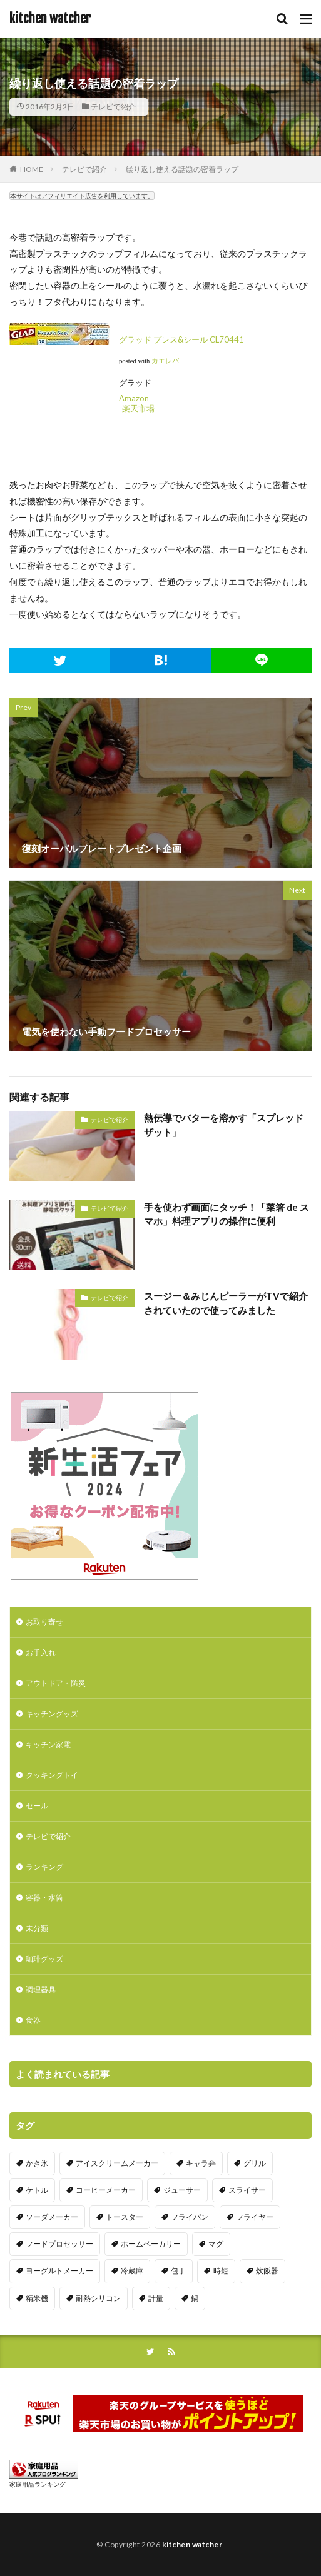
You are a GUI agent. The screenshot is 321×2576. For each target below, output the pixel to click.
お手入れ (41, 1652)
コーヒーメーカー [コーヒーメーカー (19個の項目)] (106, 2190)
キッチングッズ (52, 1713)
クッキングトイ (52, 1775)
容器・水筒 (44, 1897)
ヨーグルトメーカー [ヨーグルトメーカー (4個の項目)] (59, 2270)
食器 (33, 2020)
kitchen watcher (50, 19)
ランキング (44, 1867)
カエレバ (165, 361)
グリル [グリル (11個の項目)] (254, 2163)
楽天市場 (138, 408)
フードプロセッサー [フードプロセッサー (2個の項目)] (59, 2243)
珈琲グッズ (44, 1958)
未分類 (37, 1928)
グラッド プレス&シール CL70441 (181, 339)
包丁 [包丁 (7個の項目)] (178, 2270)
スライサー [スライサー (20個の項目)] (247, 2190)
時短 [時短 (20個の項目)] (220, 2270)
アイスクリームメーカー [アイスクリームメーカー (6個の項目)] (117, 2163)
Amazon (134, 398)
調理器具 (41, 1989)
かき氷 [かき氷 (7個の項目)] (37, 2163)
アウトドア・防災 (56, 1683)
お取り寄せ (44, 1621)
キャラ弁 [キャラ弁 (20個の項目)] (201, 2163)
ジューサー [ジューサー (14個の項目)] (182, 2190)
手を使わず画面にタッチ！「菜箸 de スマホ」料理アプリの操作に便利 (226, 1214)
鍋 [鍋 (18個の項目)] (194, 2298)
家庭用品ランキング (37, 2484)
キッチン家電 (48, 1744)
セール (37, 1805)
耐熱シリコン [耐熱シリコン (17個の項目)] (98, 2298)
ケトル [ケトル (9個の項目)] (37, 2190)
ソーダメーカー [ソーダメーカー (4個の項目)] (52, 2217)
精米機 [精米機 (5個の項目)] (37, 2298)
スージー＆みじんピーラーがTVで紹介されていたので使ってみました (226, 1303)
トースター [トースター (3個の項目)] (124, 2217)
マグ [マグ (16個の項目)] (215, 2243)
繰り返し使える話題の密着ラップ (182, 169)
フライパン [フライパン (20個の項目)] (189, 2217)
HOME (31, 169)
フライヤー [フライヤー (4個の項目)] (254, 2217)
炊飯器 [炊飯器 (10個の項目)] (267, 2270)
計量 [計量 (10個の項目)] (155, 2298)
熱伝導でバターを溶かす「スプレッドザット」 (223, 1125)
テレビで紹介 (113, 106)
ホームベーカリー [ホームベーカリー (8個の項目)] (151, 2243)
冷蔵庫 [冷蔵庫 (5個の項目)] (132, 2270)
